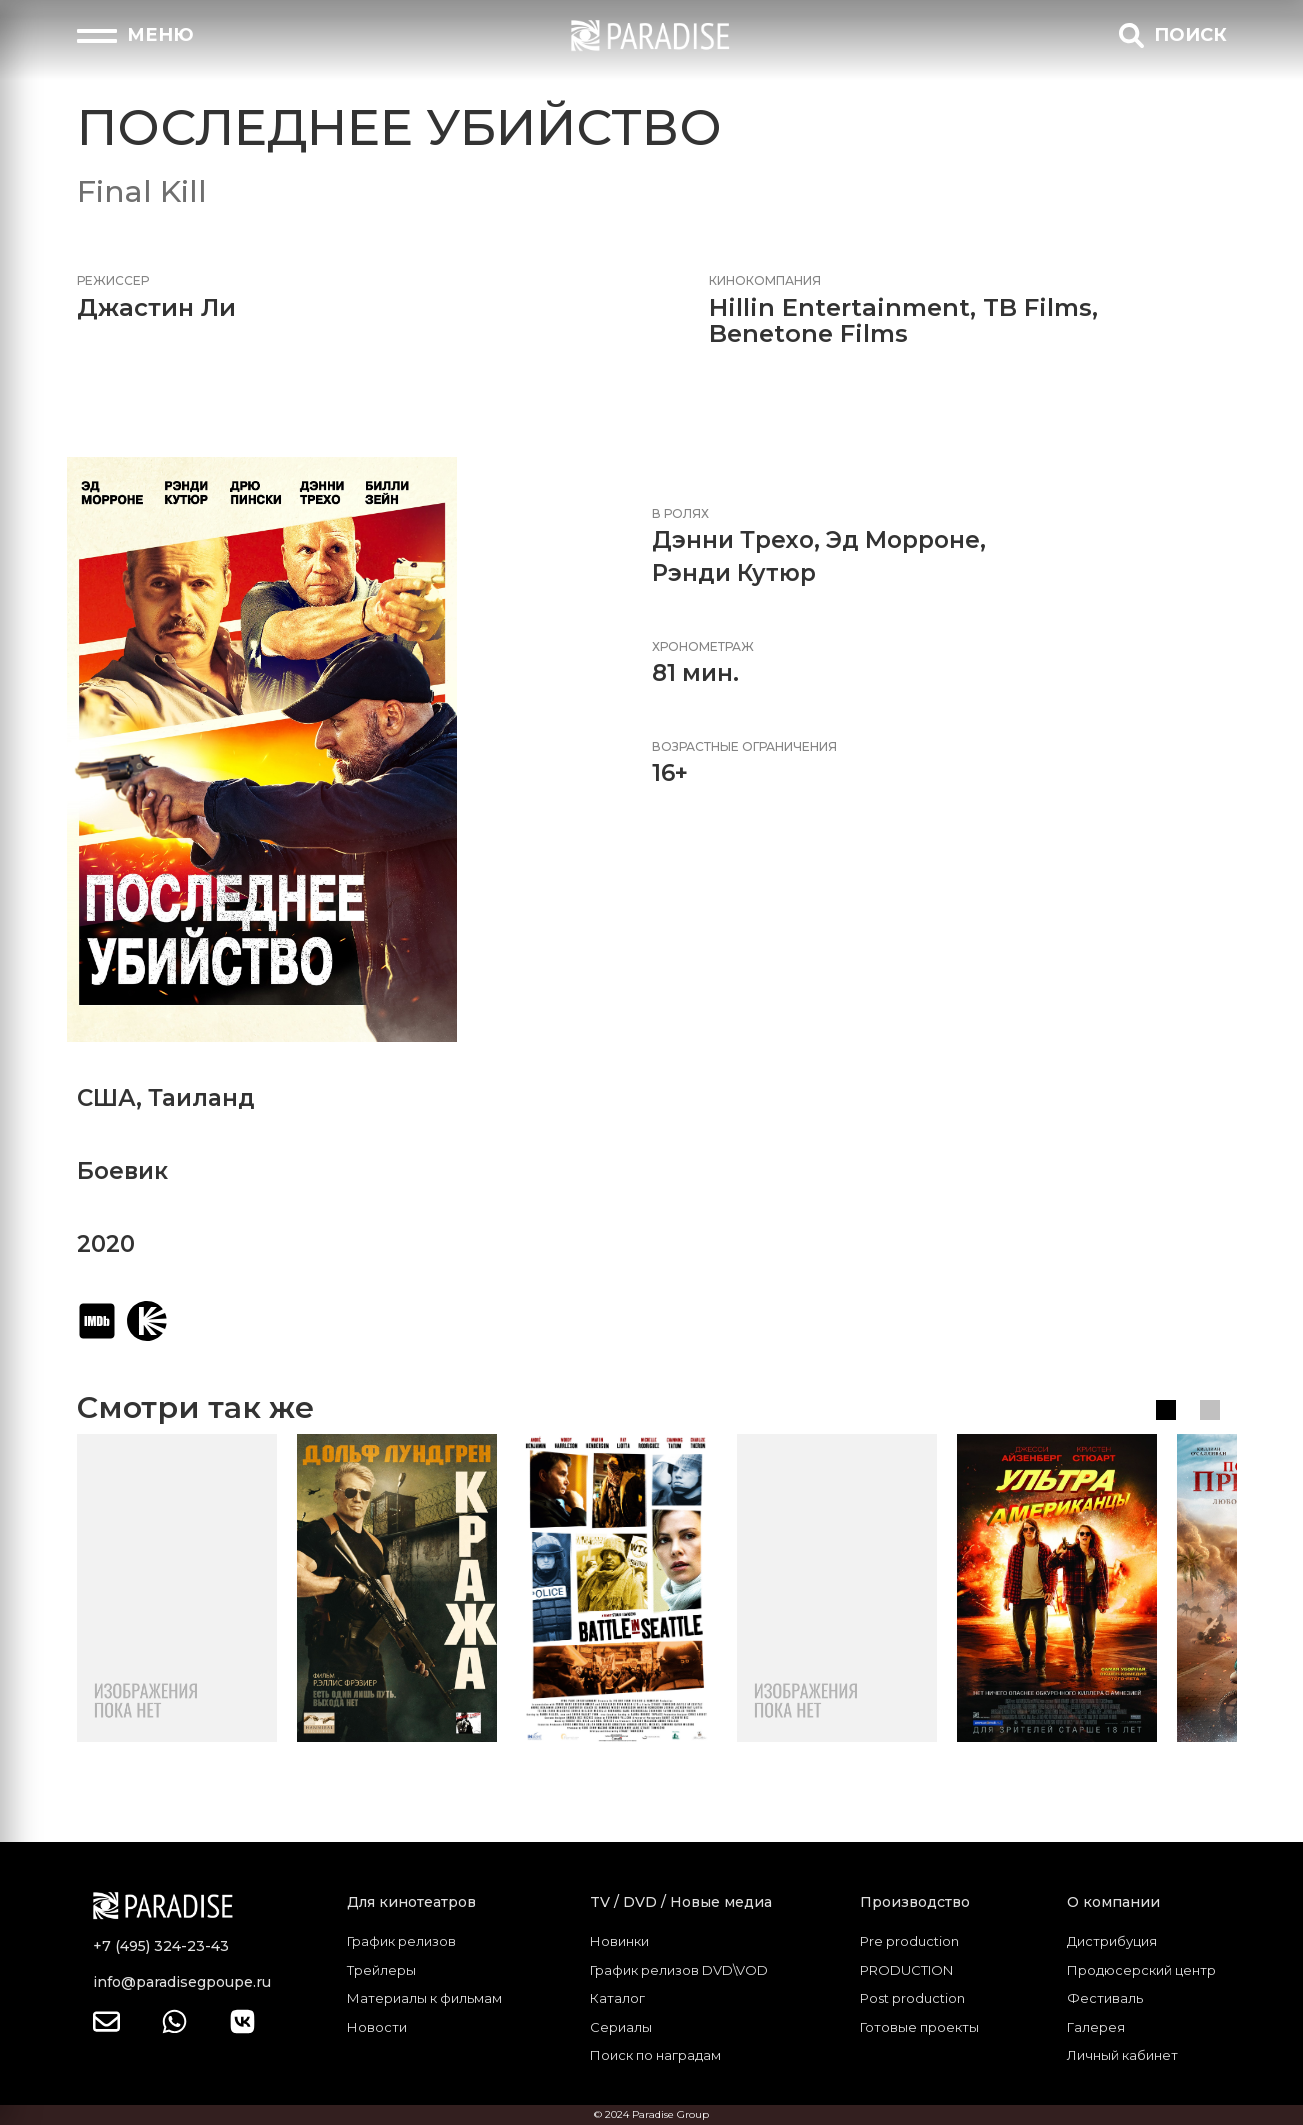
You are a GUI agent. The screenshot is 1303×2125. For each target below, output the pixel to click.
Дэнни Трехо (733, 540)
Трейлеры (381, 1970)
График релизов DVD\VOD (679, 1970)
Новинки (619, 1941)
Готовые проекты (919, 2027)
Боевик (122, 1171)
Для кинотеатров (411, 1902)
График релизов (401, 1941)
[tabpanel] (177, 1588)
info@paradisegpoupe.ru (182, 1982)
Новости (377, 2027)
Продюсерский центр (1141, 1970)
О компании (1113, 1902)
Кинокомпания (765, 280)
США (106, 1098)
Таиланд (201, 1098)
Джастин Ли (156, 307)
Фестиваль (1105, 1998)
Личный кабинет (1122, 2055)
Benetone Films (808, 333)
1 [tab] (1166, 1410)
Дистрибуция (1112, 1941)
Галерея (1096, 2027)
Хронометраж (703, 646)
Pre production (909, 1941)
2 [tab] (1210, 1410)
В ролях (680, 513)
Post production (912, 1998)
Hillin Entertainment (839, 307)
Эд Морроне (903, 540)
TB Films (1037, 307)
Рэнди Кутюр (734, 573)
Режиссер (113, 280)
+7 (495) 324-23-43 (161, 1946)
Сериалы (621, 2027)
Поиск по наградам (655, 2055)
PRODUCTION (906, 1970)
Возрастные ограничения (744, 746)
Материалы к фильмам (424, 1998)
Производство (915, 1902)
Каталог (617, 1998)
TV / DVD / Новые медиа (681, 1902)
